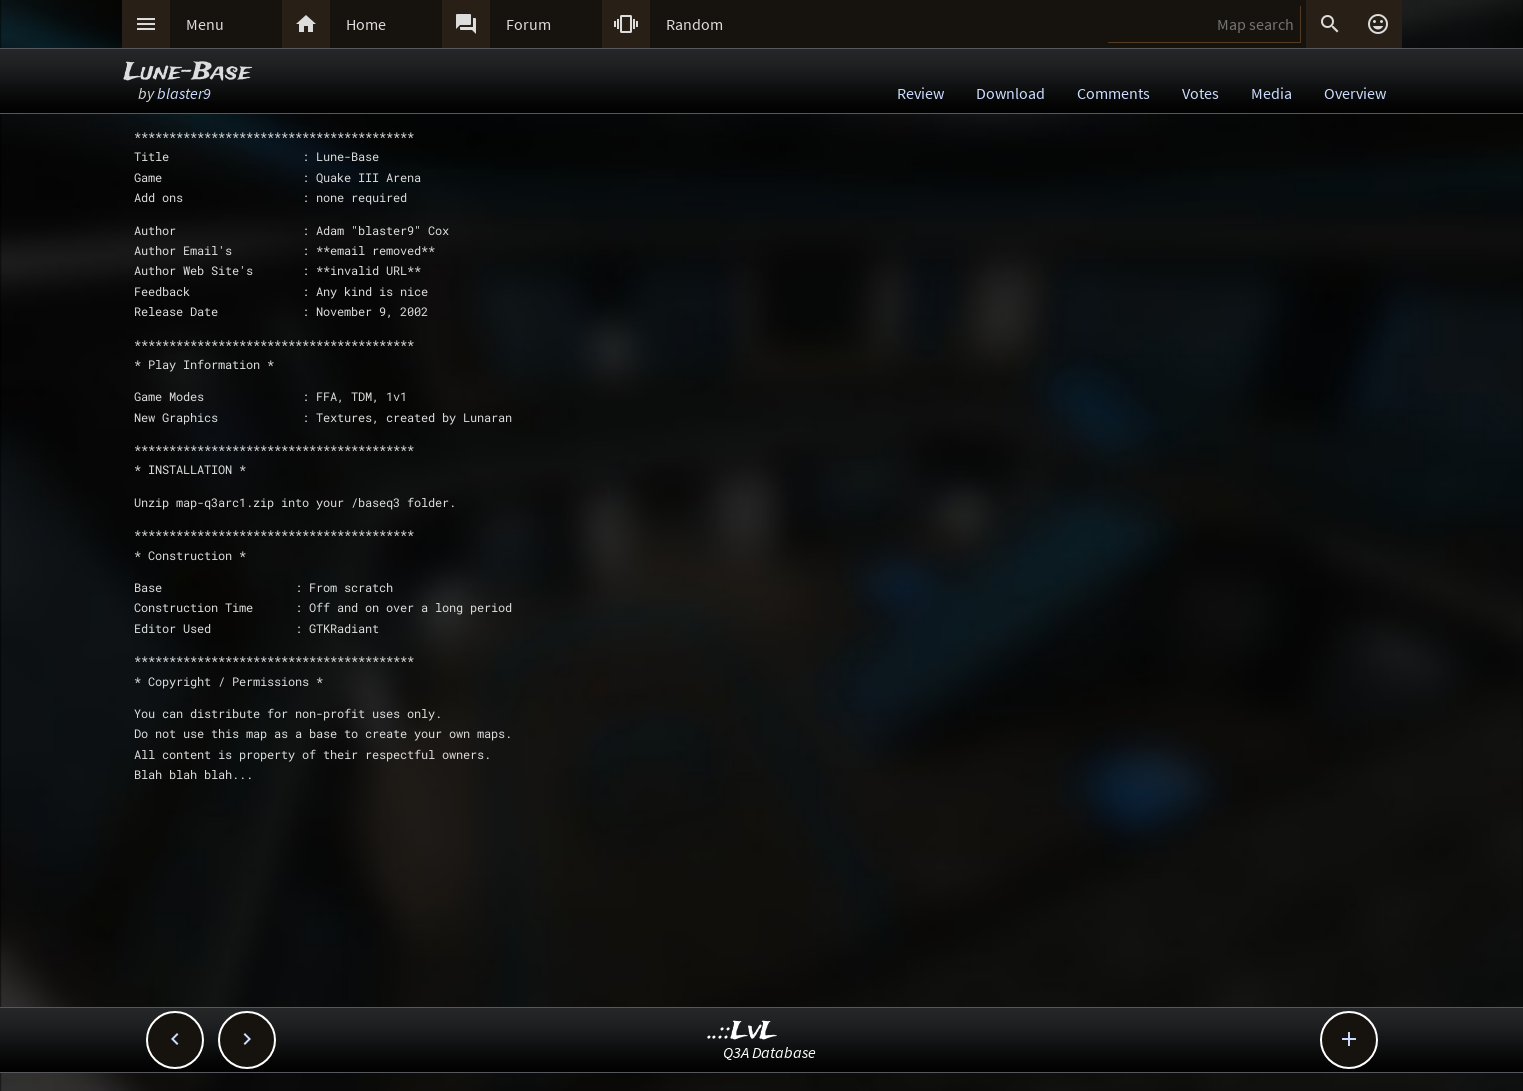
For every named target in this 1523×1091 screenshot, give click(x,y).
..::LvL (742, 1031)
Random (694, 24)
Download (1010, 93)
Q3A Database (769, 1052)
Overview (1355, 93)
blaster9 (184, 93)
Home (366, 24)
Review (920, 93)
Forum (528, 24)
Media (1271, 93)
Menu (205, 24)
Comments (1113, 93)
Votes (1200, 93)
